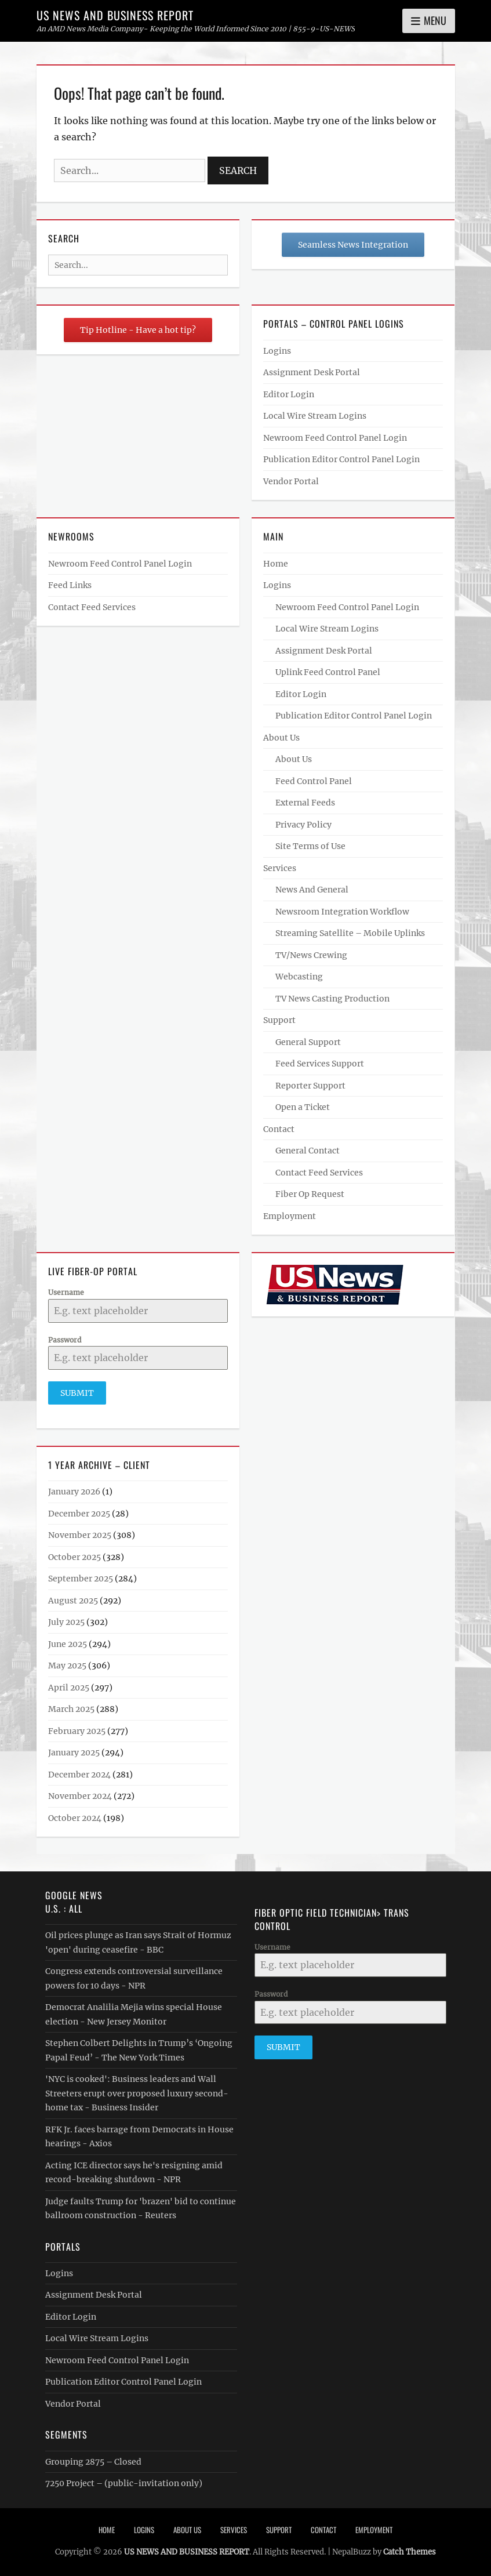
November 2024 (80, 1796)
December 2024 (79, 1774)
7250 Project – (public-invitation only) (123, 2483)
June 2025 (67, 1643)
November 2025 (79, 1535)
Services (279, 868)
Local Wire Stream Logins (314, 416)
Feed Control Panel (313, 781)
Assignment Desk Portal (311, 372)
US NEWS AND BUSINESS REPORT (115, 15)
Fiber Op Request (309, 1194)
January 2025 (74, 1752)
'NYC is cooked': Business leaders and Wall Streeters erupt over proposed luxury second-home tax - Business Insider (136, 2092)
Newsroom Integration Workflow (342, 911)
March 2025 (71, 1709)
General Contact (307, 1150)
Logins (277, 351)
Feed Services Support (319, 1063)
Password (64, 1340)
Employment (289, 1216)
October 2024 (74, 1817)
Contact (278, 1129)
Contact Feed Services (92, 607)
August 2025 (73, 1600)
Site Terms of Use (310, 846)
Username (66, 1292)
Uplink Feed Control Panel (327, 672)
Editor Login (288, 394)
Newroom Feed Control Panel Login (335, 438)
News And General (311, 889)
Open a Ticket (302, 1107)
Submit (77, 1393)
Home (275, 563)
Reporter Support (310, 1085)
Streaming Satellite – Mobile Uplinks (350, 933)
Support (279, 1020)
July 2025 (66, 1622)
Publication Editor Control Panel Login (341, 459)
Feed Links (70, 585)
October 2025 (74, 1556)
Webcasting (299, 976)
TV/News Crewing (311, 955)
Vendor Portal (291, 481)
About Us (281, 737)
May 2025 (67, 1665)
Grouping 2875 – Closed (93, 2461)
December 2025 (79, 1513)
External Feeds (305, 802)
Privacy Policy (303, 824)
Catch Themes (409, 2551)
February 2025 (77, 1730)
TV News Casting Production (332, 998)
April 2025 (68, 1687)
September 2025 (80, 1578)
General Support (308, 1042)
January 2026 (74, 1491)
